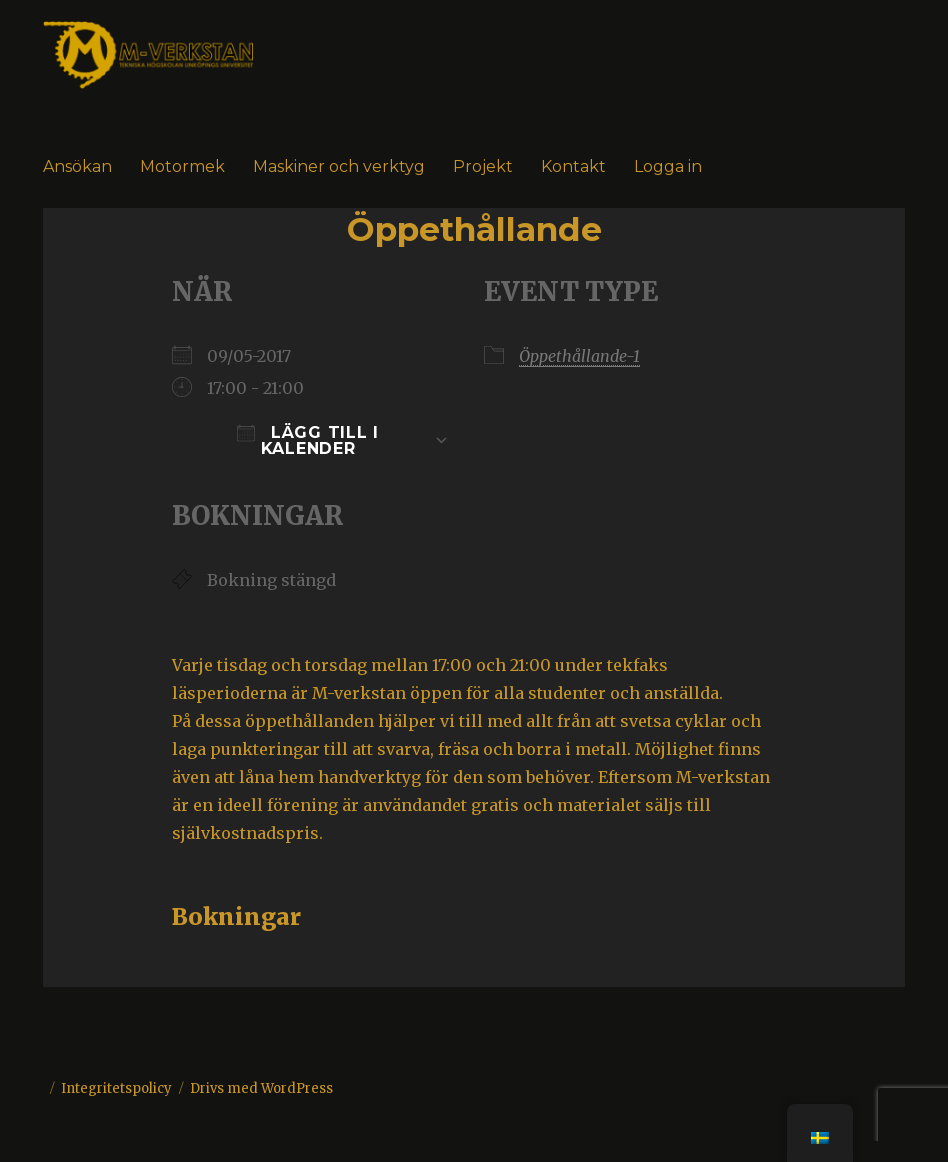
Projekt (483, 166)
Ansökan (77, 166)
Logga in (668, 166)
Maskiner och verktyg (339, 166)
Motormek (182, 166)
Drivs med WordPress (261, 1088)
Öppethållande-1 (579, 356)
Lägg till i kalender (308, 440)
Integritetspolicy (116, 1088)
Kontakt (573, 166)
